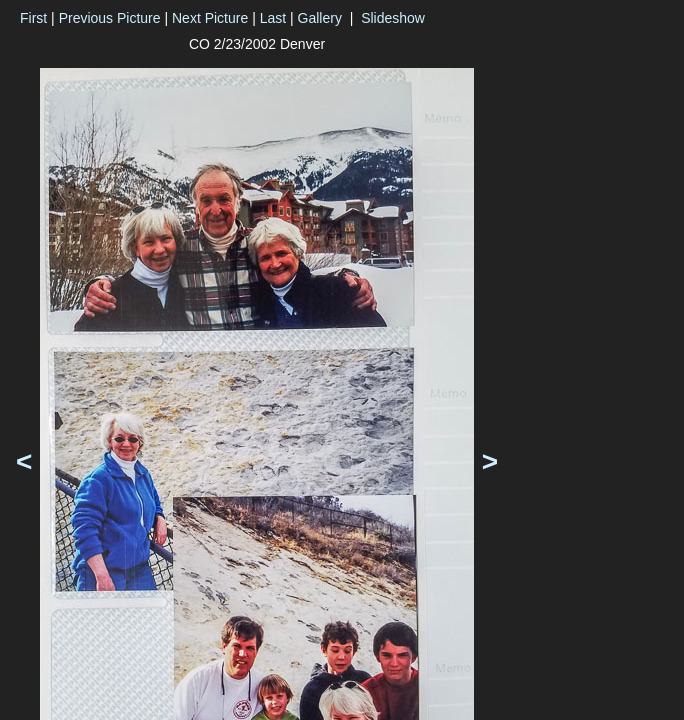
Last (273, 18)
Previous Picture (110, 18)
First (33, 18)
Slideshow (393, 18)
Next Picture (210, 18)
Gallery (320, 18)
